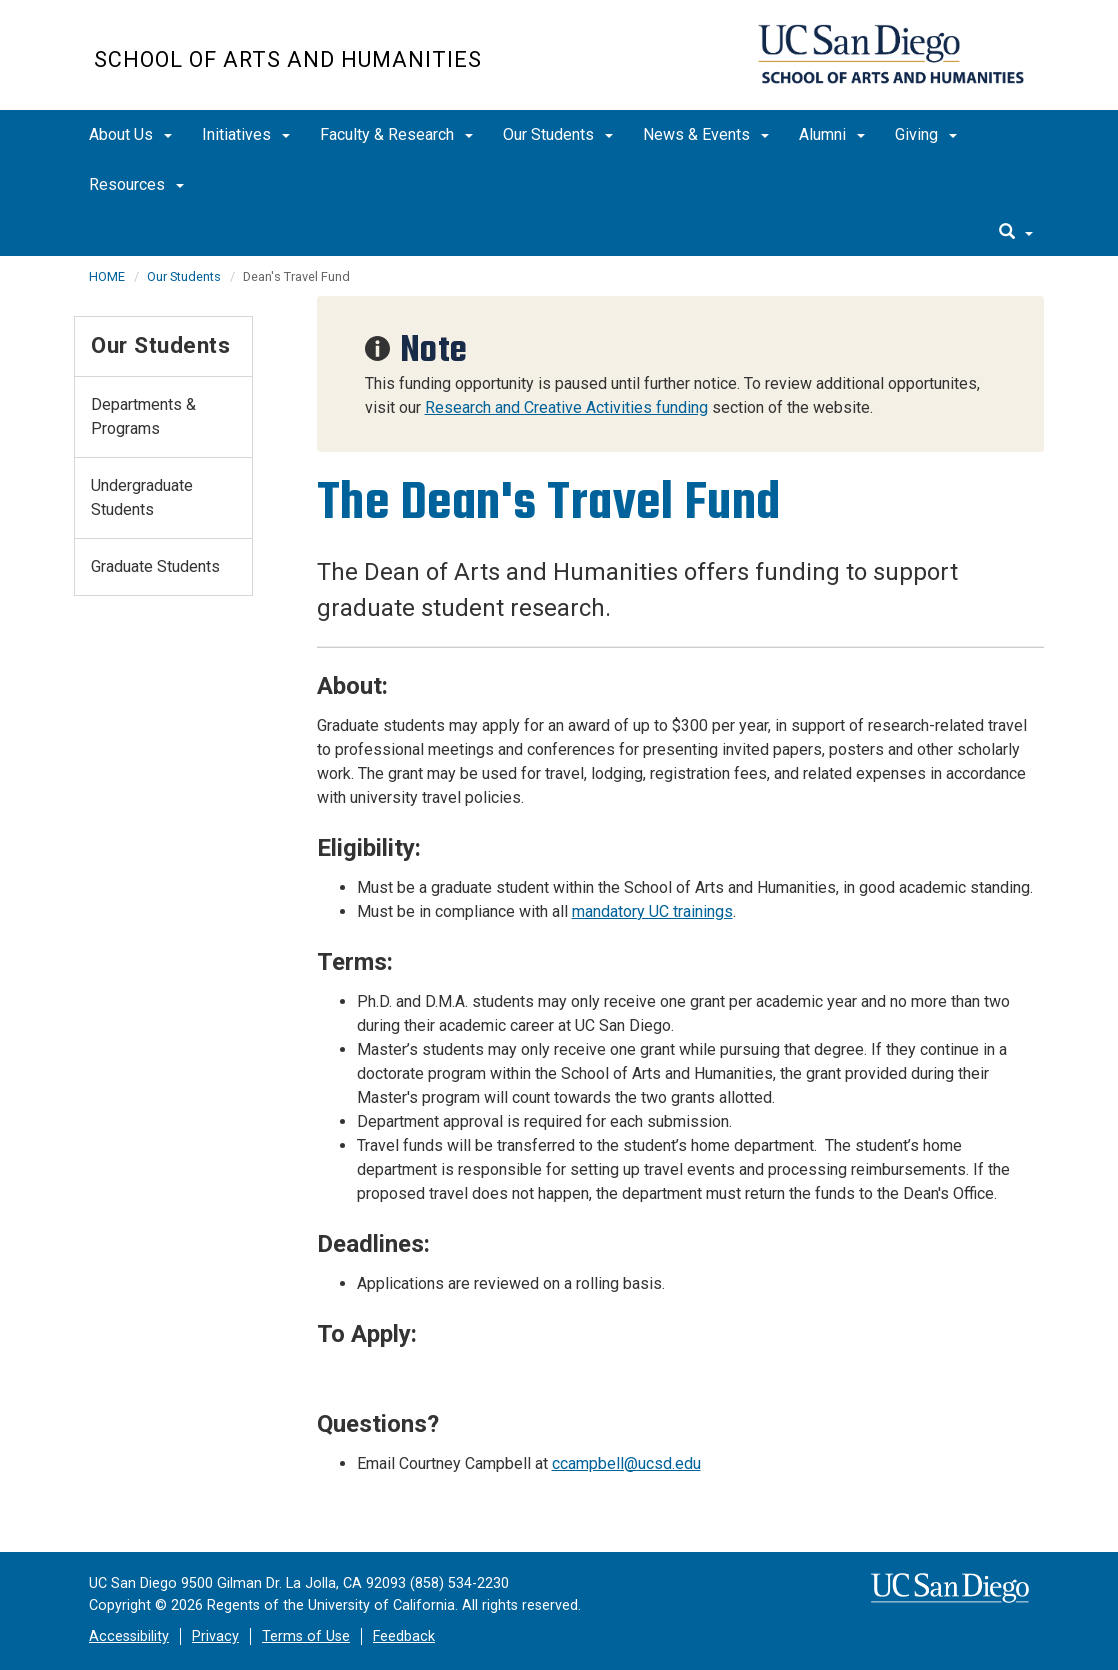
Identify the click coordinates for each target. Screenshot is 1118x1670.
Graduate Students (155, 566)
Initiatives (246, 134)
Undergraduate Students (142, 497)
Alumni (832, 134)
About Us (130, 134)
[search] (1016, 233)
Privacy (215, 1636)
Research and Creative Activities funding (566, 407)
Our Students (558, 134)
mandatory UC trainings (652, 911)
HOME (107, 276)
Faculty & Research (396, 134)
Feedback (404, 1636)
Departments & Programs (143, 416)
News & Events (706, 134)
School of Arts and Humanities (288, 59)
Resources (136, 184)
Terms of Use (306, 1636)
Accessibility (129, 1636)
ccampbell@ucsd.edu (626, 1463)
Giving (926, 134)
